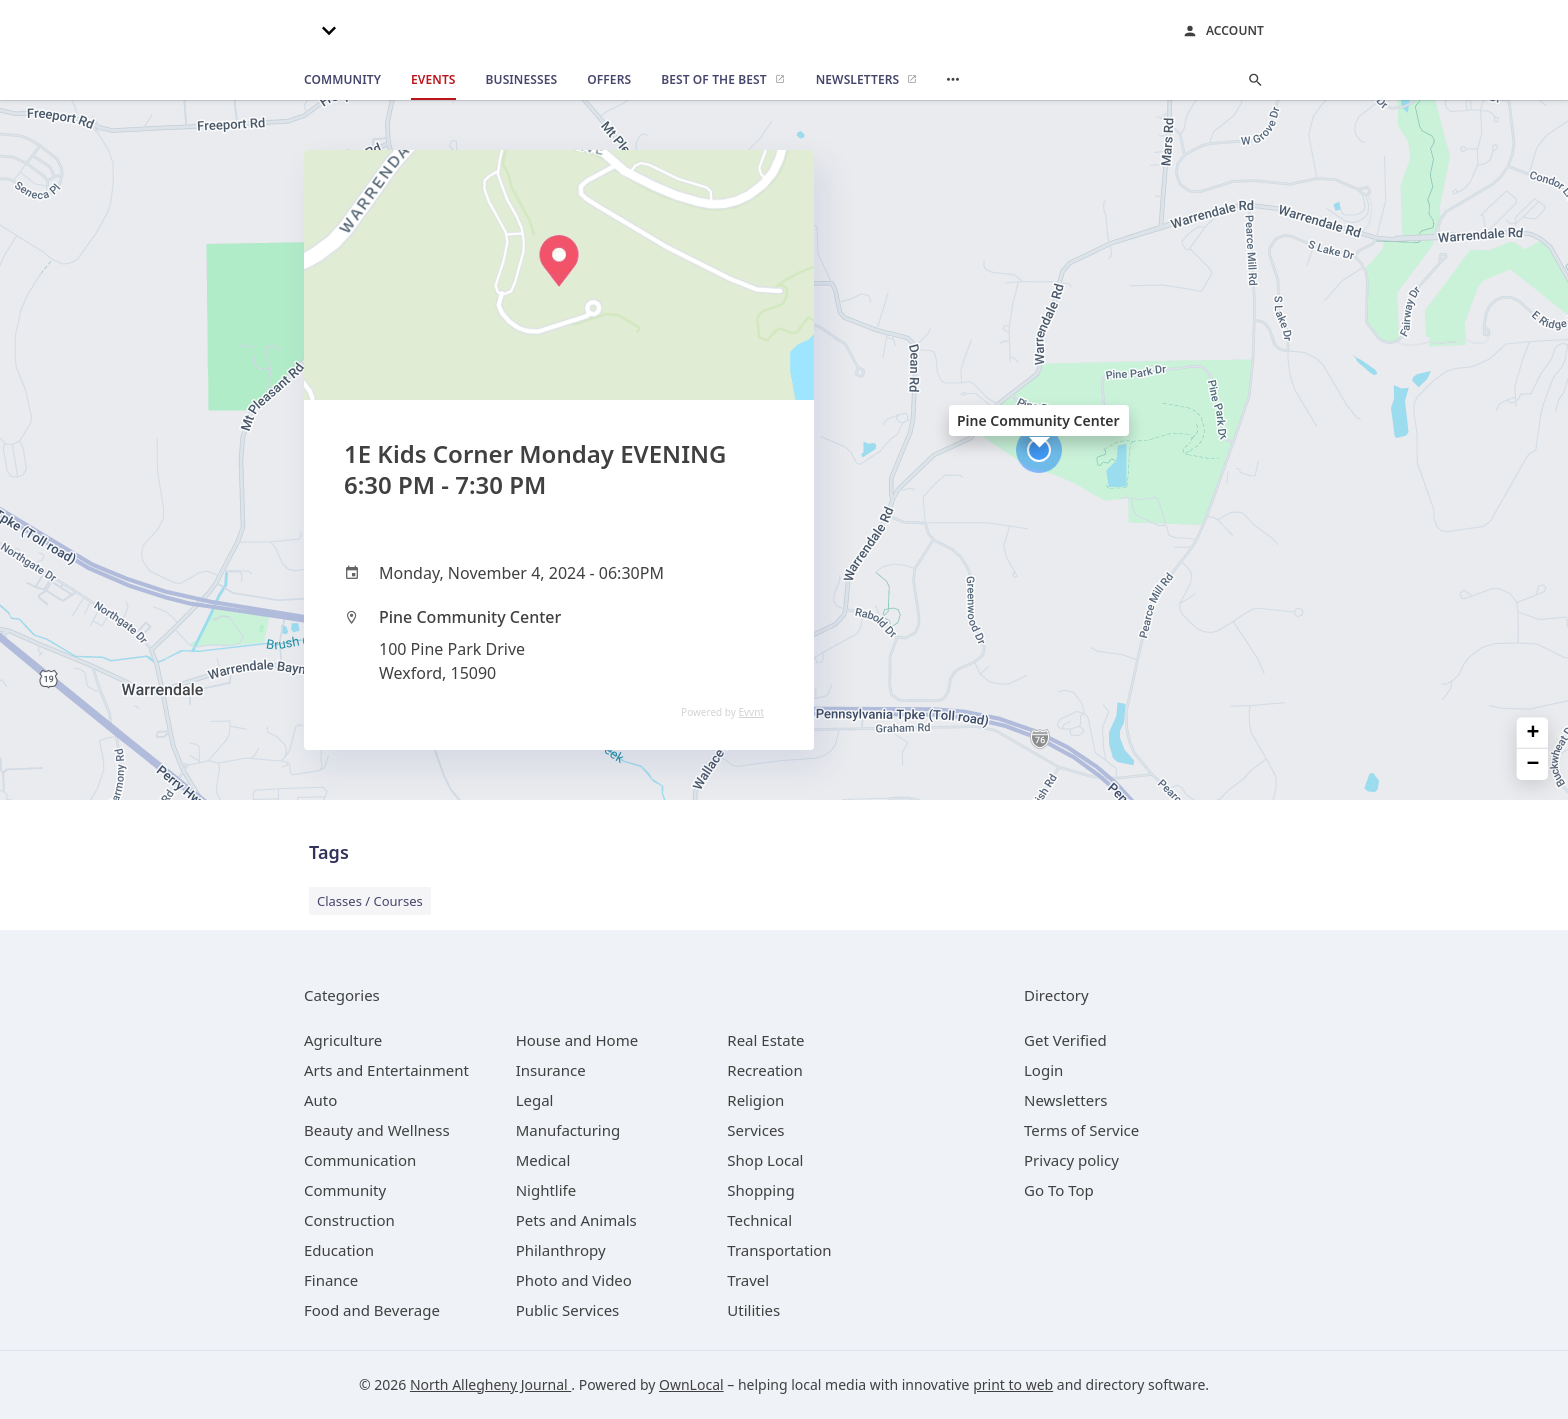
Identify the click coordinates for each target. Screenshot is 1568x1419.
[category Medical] (543, 1160)
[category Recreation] (764, 1070)
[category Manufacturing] (568, 1130)
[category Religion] (755, 1100)
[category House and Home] (577, 1040)
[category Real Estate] (765, 1040)
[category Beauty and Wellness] (377, 1130)
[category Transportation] (779, 1250)
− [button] (1533, 764)
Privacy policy (1071, 1160)
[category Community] (345, 1190)
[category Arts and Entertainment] (386, 1070)
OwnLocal (691, 1384)
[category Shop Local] (765, 1160)
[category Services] (755, 1130)
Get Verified (1065, 1040)
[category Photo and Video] (574, 1280)
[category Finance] (331, 1280)
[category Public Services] (568, 1310)
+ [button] (1533, 732)
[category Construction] (349, 1220)
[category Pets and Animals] (576, 1220)
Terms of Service (1081, 1130)
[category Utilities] (753, 1310)
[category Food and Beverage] (372, 1310)
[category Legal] (535, 1100)
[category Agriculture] (343, 1040)
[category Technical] (759, 1220)
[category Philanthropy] (561, 1250)
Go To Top (1059, 1190)
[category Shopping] (760, 1190)
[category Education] (339, 1250)
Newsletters (1066, 1100)
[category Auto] (320, 1100)
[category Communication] (360, 1160)
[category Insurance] (551, 1070)
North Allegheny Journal (490, 1384)
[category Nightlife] (546, 1190)
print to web (1013, 1384)
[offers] (609, 80)
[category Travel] (748, 1280)
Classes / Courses (370, 901)
